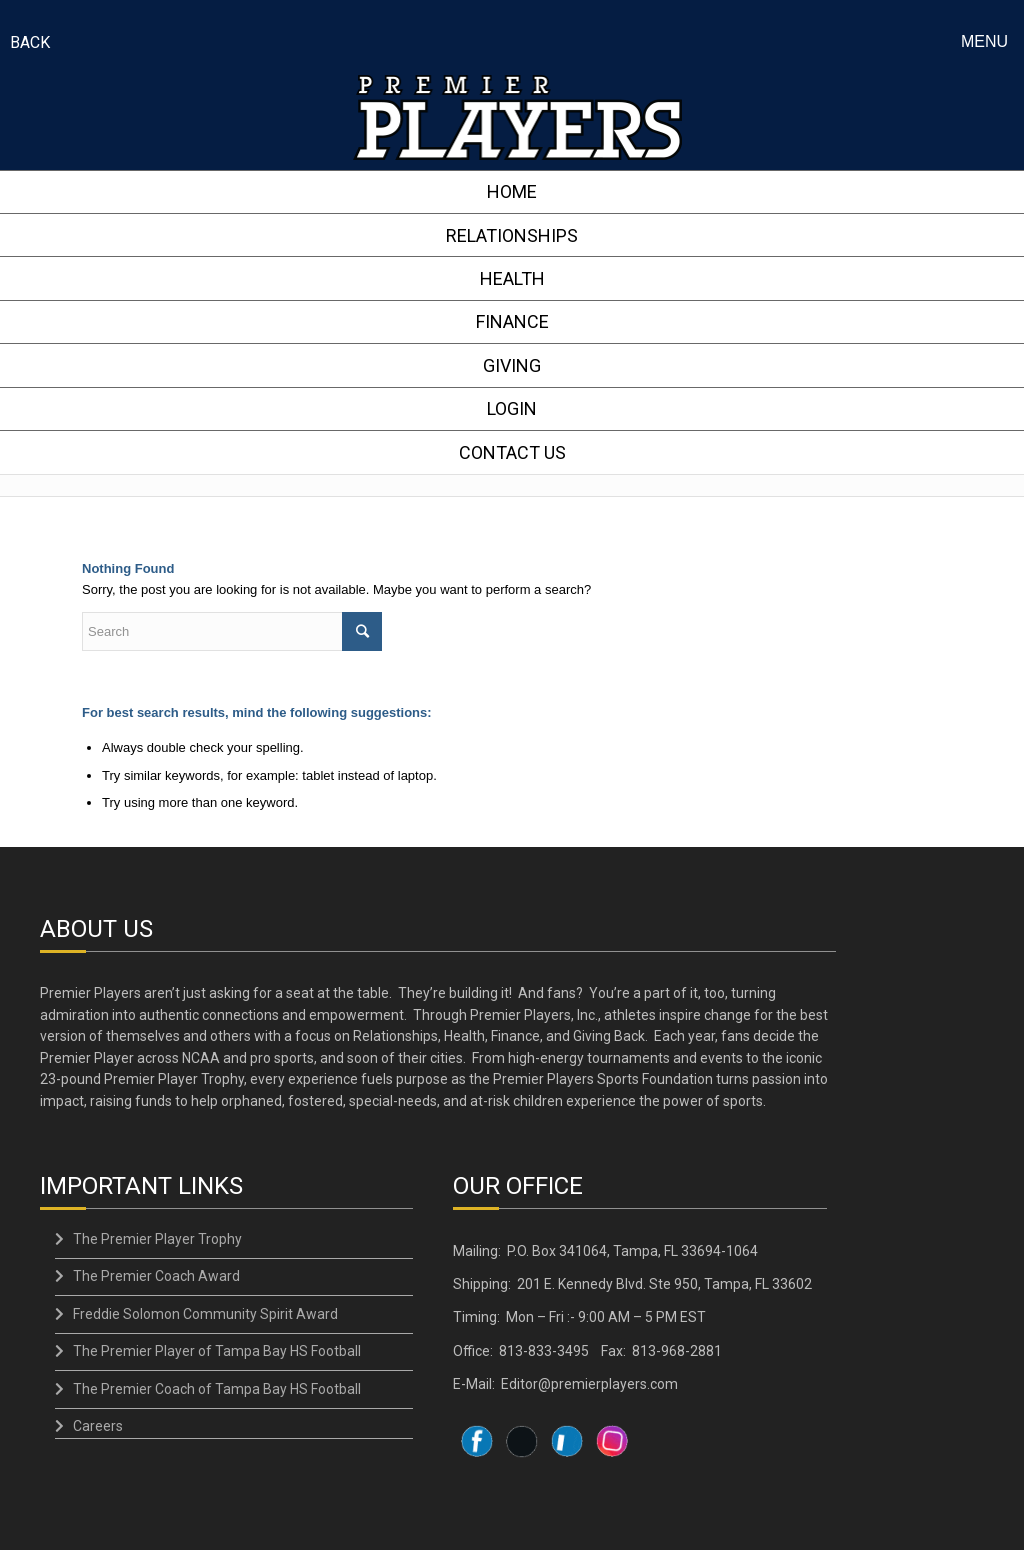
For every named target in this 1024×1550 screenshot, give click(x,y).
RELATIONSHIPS (512, 234)
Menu (984, 41)
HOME (512, 191)
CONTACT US (512, 449)
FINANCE (512, 320)
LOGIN (512, 406)
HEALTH (512, 277)
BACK (30, 42)
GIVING (512, 363)
